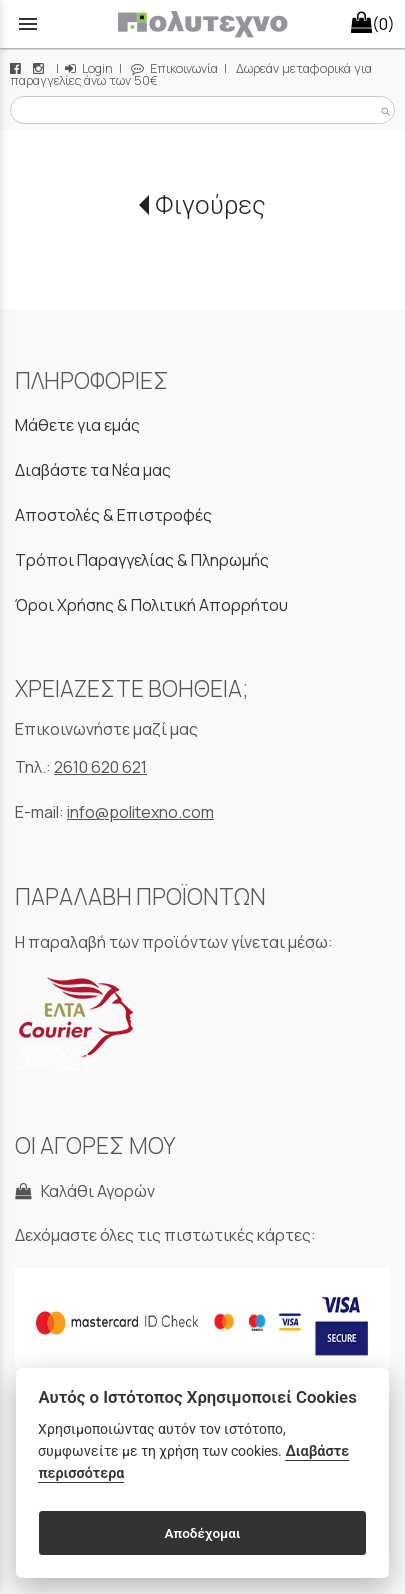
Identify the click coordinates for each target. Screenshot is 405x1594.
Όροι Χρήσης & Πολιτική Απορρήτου (151, 605)
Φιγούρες (210, 205)
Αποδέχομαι (202, 1533)
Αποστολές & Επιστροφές (113, 515)
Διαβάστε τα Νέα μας (93, 470)
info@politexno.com (140, 812)
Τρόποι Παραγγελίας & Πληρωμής (142, 560)
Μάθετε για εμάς (77, 425)
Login (89, 68)
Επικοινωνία (174, 68)
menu (28, 24)
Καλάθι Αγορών (85, 1191)
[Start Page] (202, 24)
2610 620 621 (100, 767)
